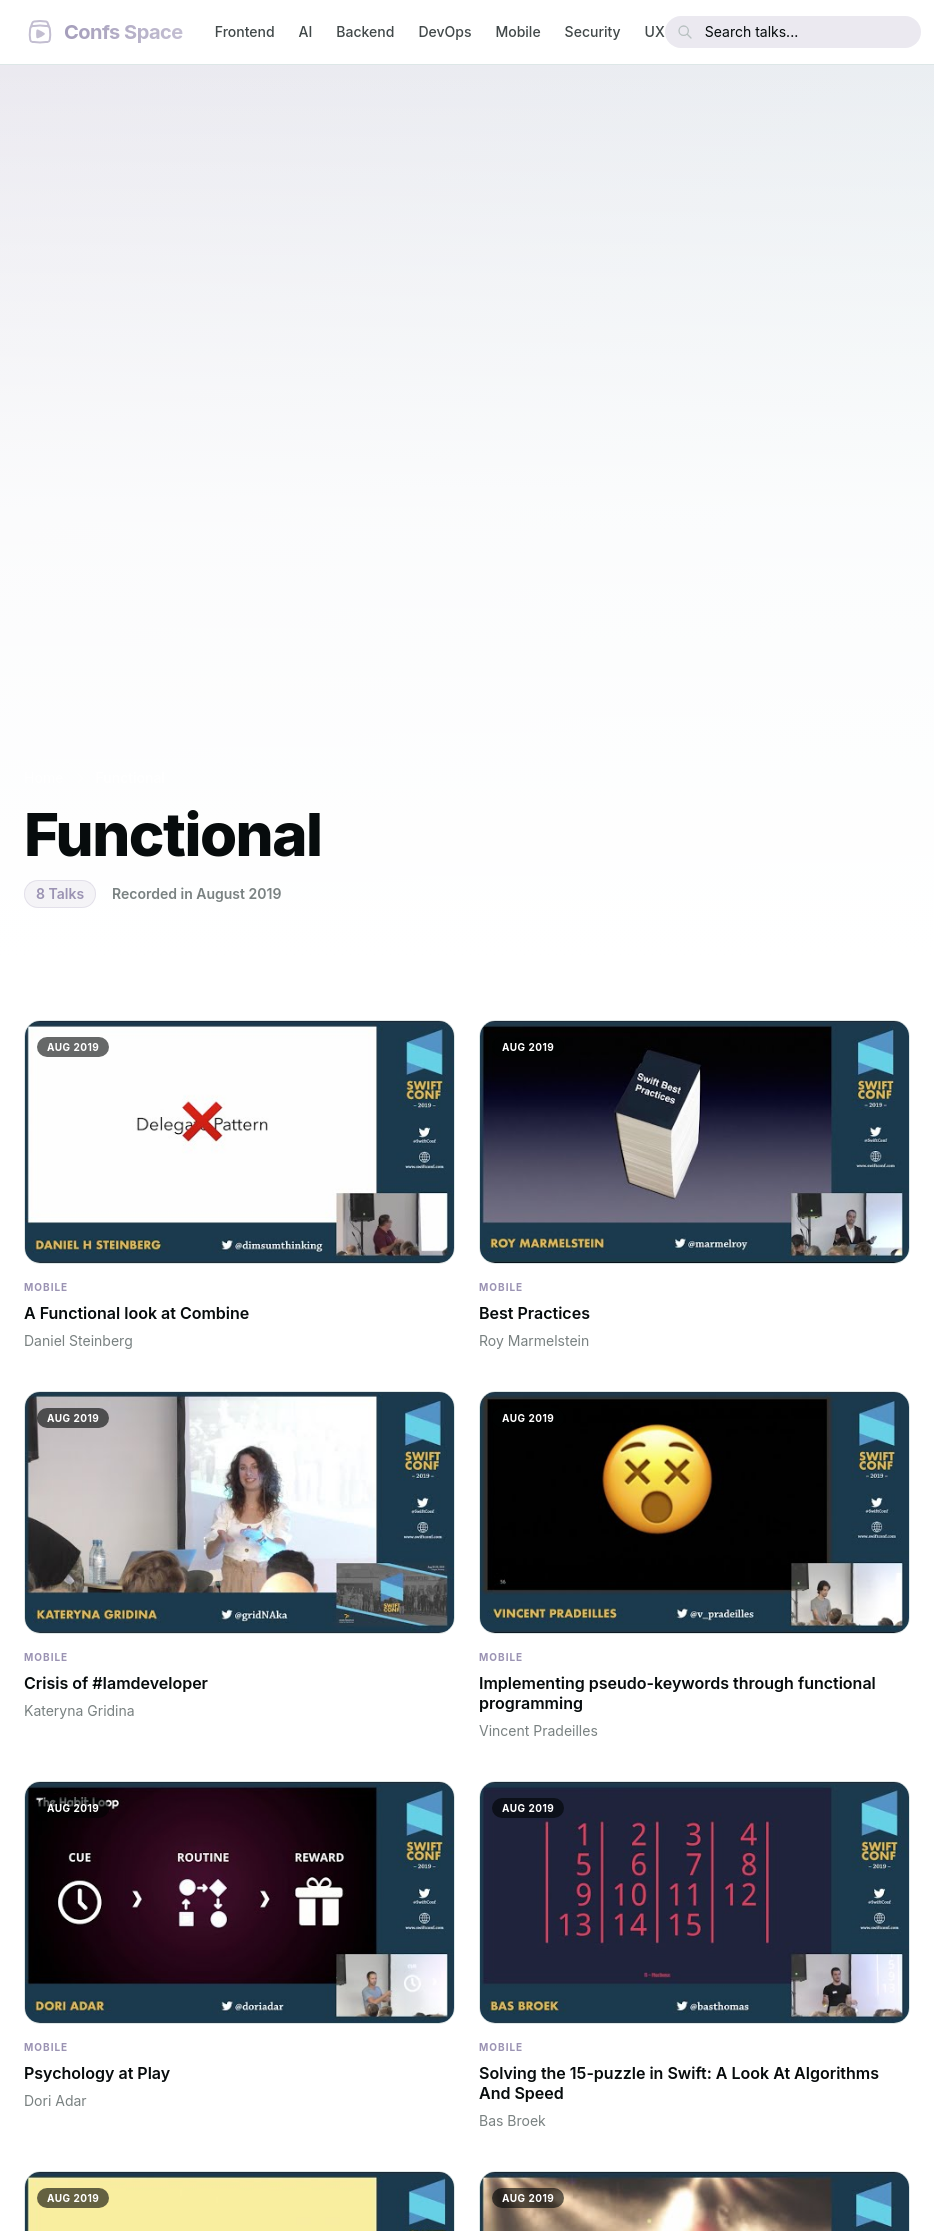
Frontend (245, 31)
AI (306, 31)
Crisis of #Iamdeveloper (116, 1683)
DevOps (444, 31)
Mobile (517, 31)
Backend (365, 31)
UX (655, 31)
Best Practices (534, 1313)
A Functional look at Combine (136, 1313)
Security (593, 31)
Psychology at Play (97, 2073)
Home (44, 777)
